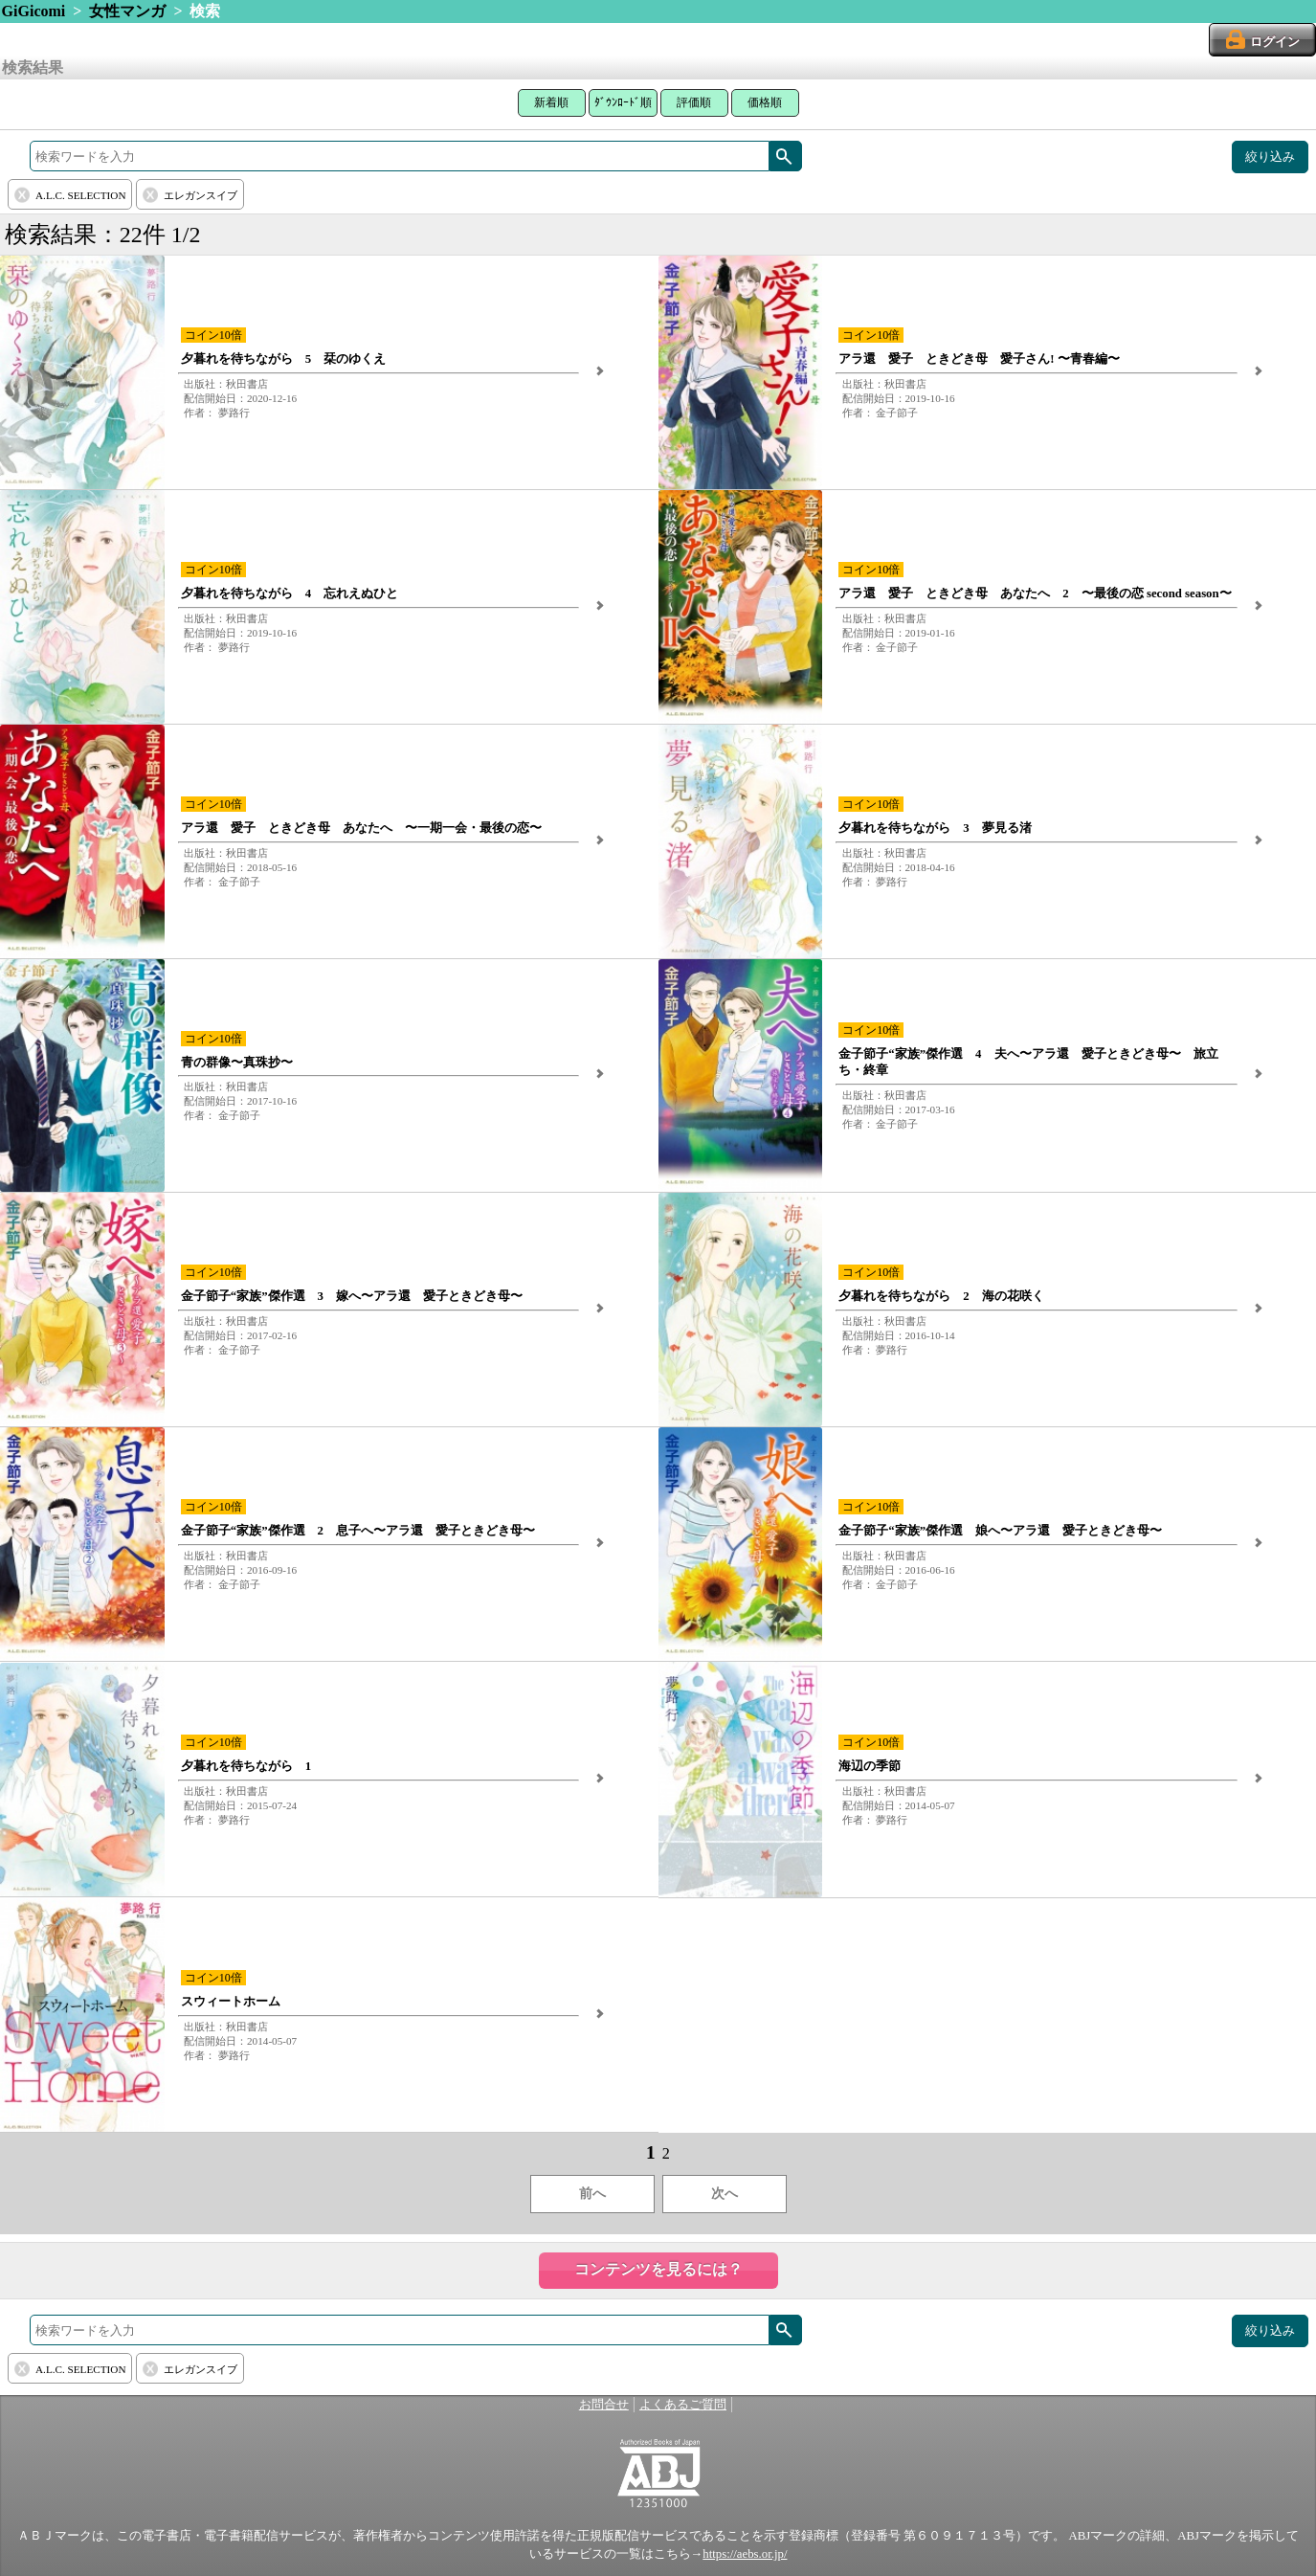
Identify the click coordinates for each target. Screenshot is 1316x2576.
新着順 (551, 102)
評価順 (694, 102)
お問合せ (604, 2404)
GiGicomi (34, 11)
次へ (724, 2193)
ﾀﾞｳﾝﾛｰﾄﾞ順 (623, 102)
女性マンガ (127, 11)
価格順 (764, 102)
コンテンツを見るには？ (658, 2269)
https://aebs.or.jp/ (745, 2554)
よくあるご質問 (682, 2404)
